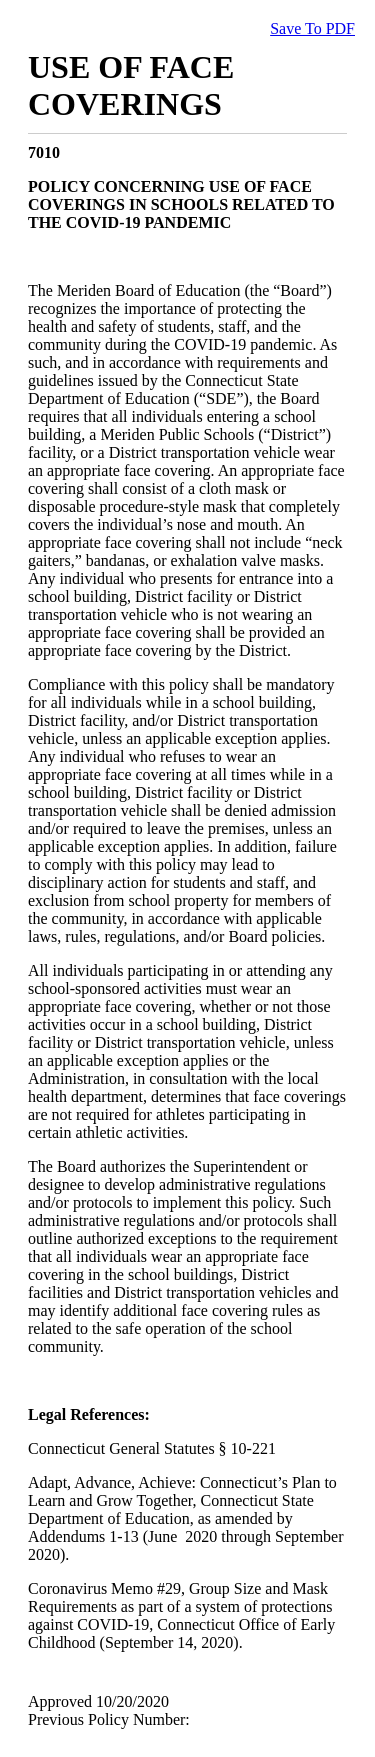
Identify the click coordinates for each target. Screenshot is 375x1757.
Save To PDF (312, 28)
